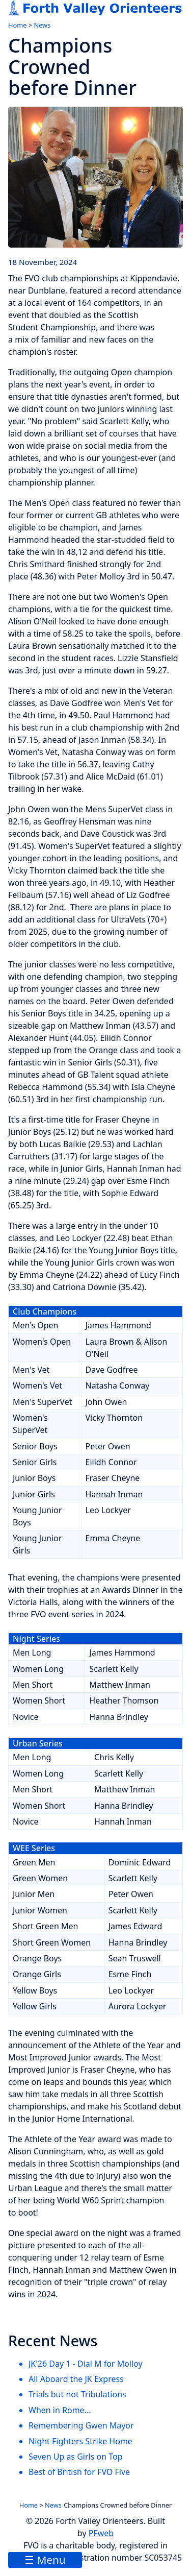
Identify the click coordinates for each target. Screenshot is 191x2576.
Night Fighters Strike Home (80, 2441)
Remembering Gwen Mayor (81, 2425)
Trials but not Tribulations (77, 2394)
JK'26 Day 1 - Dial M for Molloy (86, 2363)
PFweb (101, 2533)
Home (17, 25)
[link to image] (95, 177)
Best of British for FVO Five (79, 2471)
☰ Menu (45, 2560)
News (42, 25)
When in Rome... (60, 2410)
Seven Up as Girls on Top (76, 2456)
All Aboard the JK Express (76, 2379)
